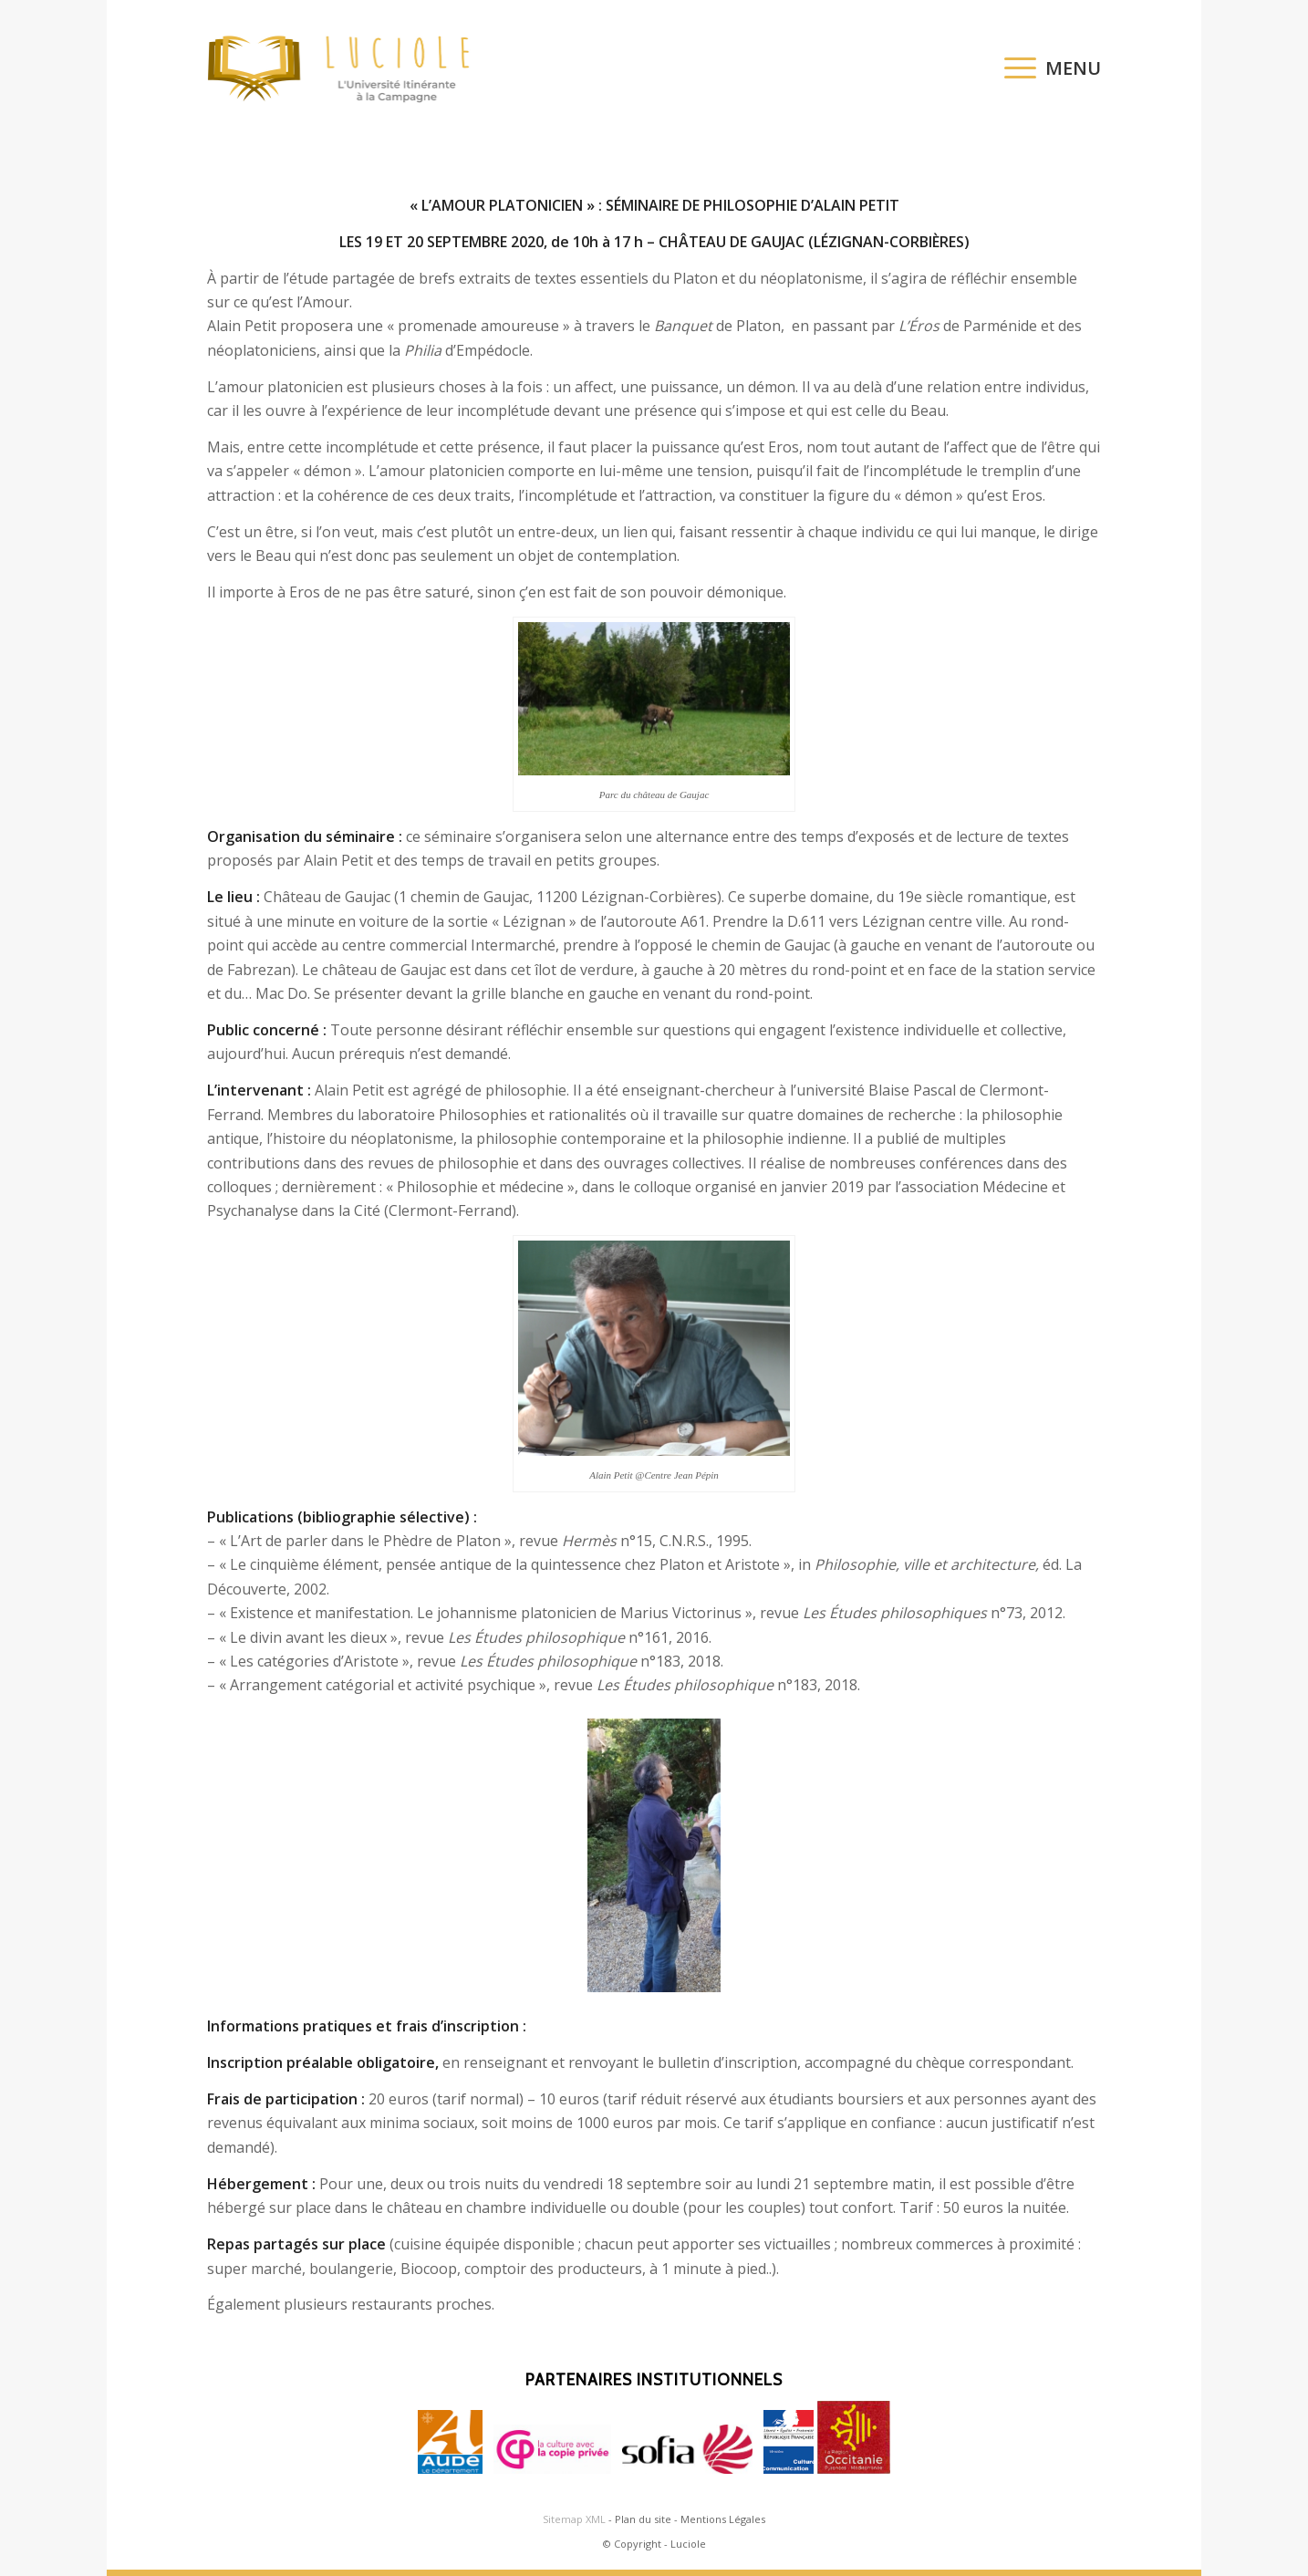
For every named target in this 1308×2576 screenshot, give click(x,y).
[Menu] (1046, 68)
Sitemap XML (574, 2519)
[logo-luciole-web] (348, 68)
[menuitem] (1046, 68)
